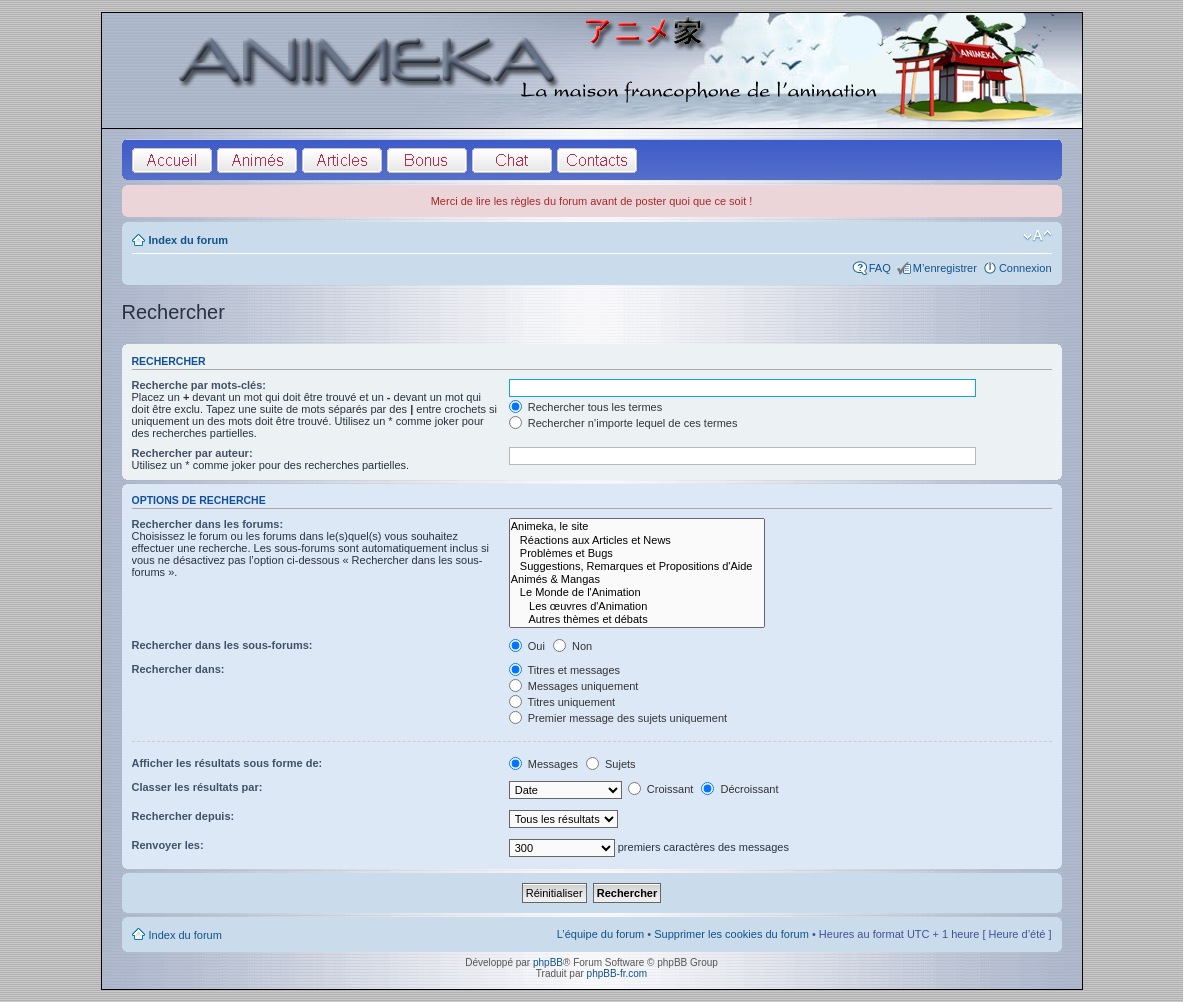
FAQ (880, 268)
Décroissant (739, 789)
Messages (543, 764)
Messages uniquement (574, 686)
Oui (527, 646)
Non (572, 646)
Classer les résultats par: (197, 787)
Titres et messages (564, 670)
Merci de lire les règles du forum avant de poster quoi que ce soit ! (592, 201)
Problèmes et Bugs (637, 553)
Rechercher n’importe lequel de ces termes (623, 423)
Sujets (611, 764)
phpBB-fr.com (617, 973)
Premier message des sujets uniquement (618, 718)
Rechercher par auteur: (192, 453)
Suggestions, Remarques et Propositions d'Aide (637, 566)
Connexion (1025, 268)
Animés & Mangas (637, 579)
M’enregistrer (945, 268)
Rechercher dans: (178, 669)
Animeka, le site (637, 526)
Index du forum (188, 240)
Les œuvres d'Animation (637, 606)
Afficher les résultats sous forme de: (227, 763)
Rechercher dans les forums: (208, 524)
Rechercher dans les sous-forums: (222, 645)
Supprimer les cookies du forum (731, 934)
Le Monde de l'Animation (637, 592)
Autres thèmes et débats (637, 619)
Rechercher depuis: (183, 816)
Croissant (661, 789)
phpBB (548, 962)
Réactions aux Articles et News (637, 540)
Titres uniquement (562, 702)
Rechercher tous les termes (586, 407)
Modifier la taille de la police (1037, 236)
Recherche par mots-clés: (199, 385)
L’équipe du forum (600, 934)
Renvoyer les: (168, 845)
